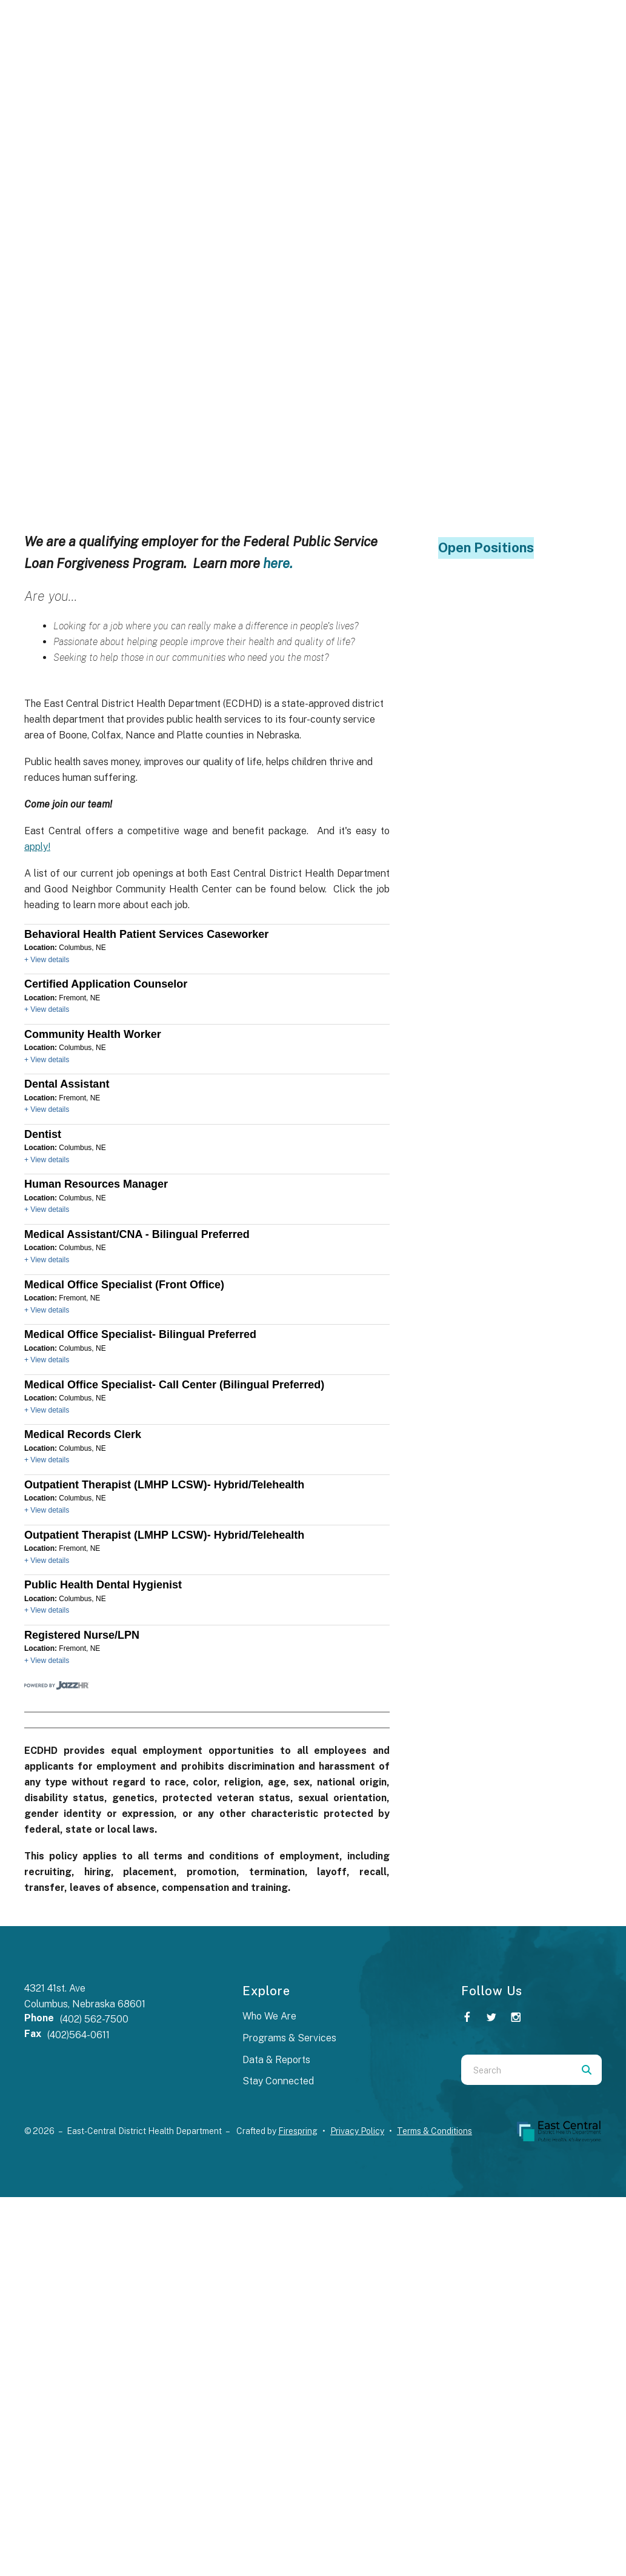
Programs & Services (289, 2038)
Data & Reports (276, 2060)
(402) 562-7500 (94, 2019)
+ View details (46, 959)
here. (278, 563)
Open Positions (486, 547)
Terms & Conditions (434, 2131)
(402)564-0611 (78, 2035)
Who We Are (269, 2016)
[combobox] (516, 2070)
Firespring (298, 2131)
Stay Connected (278, 2081)
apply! (37, 846)
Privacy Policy (357, 2131)
